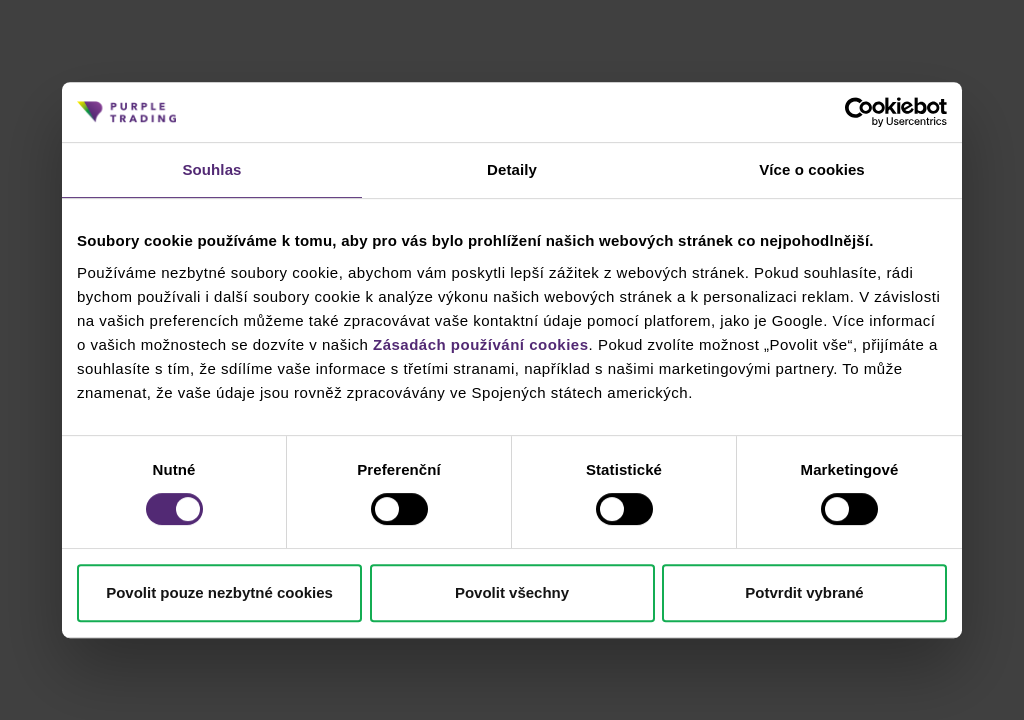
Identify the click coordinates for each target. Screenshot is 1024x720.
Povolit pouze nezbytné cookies (219, 592)
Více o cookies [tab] (812, 169)
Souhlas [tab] (211, 169)
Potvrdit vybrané (804, 592)
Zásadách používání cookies (481, 344)
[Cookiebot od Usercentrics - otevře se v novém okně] (859, 112)
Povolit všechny (512, 592)
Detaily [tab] (512, 169)
